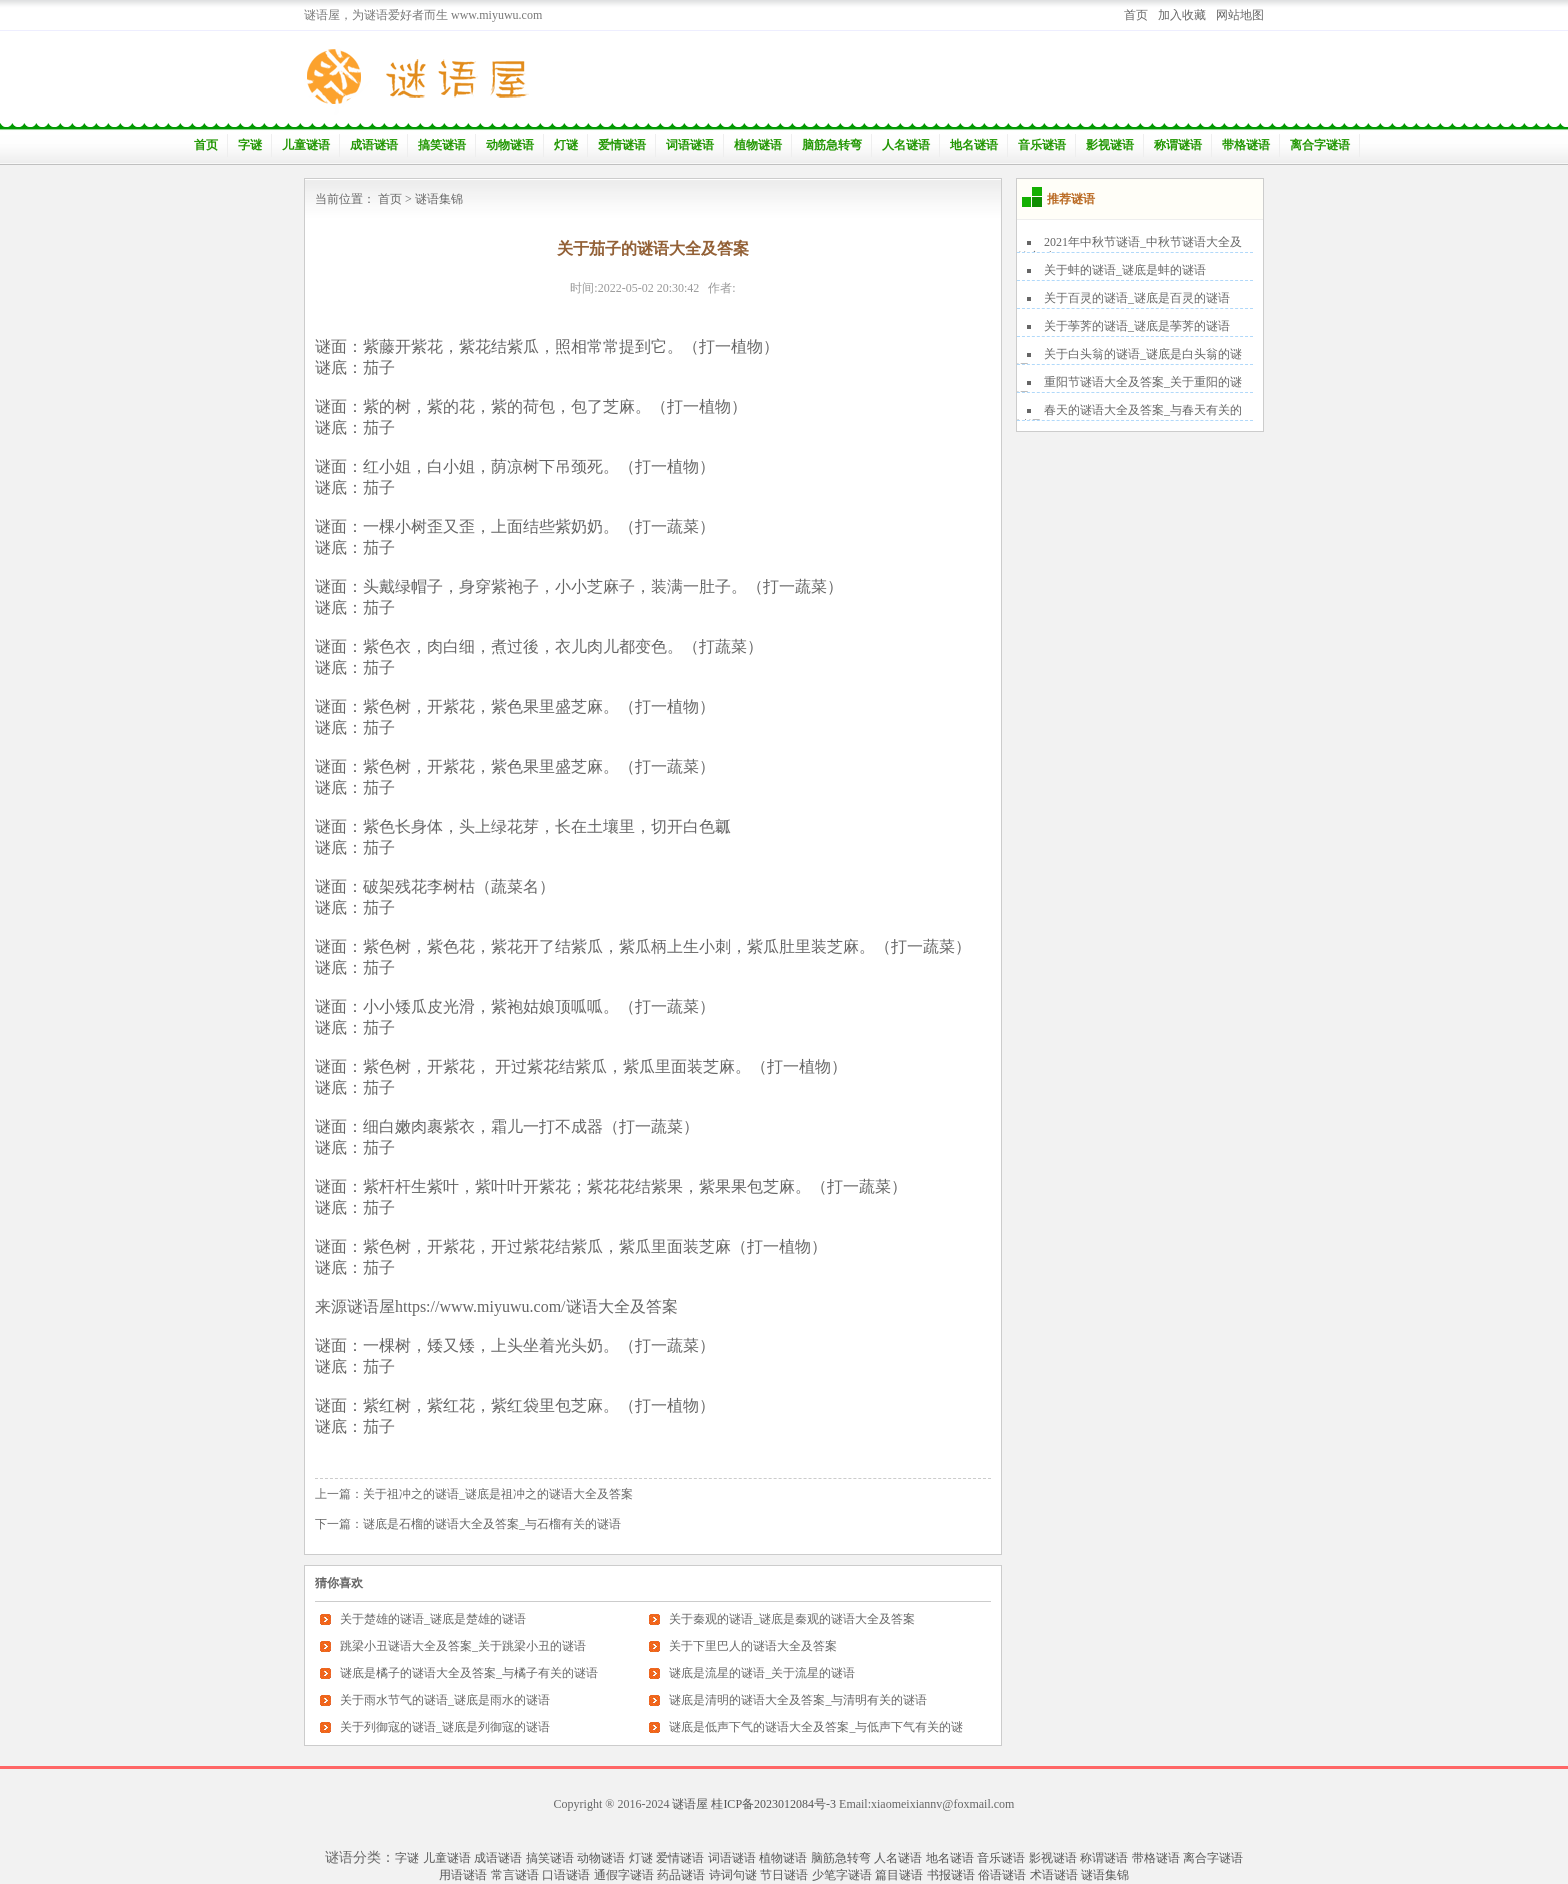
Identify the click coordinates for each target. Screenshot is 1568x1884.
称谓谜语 (1178, 145)
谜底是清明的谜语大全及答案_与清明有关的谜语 (798, 1700)
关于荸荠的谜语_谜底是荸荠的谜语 (1137, 326)
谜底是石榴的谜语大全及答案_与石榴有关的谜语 (492, 1524)
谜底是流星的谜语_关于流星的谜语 (762, 1673)
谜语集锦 (439, 199)
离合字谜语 (1320, 145)
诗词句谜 (733, 1875)
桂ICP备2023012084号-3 (773, 1804)
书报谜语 (951, 1875)
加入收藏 (1182, 15)
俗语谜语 (1002, 1875)
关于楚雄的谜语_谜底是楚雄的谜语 (433, 1619)
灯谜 (566, 145)
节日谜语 (784, 1875)
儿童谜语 (306, 145)
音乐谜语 (1042, 145)
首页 (1136, 15)
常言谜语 (515, 1875)
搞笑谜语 (442, 145)
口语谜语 (566, 1875)
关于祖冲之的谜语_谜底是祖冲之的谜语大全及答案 (498, 1494)
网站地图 (1240, 15)
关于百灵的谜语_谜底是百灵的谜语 (1137, 298)
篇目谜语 (899, 1875)
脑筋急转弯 (832, 145)
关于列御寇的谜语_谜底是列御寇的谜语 (445, 1727)
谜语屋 (690, 1804)
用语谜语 (463, 1875)
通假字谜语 (624, 1875)
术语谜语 (1054, 1875)
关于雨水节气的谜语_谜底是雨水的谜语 (445, 1700)
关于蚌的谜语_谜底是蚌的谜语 (1125, 270)
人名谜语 (906, 145)
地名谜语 (974, 145)
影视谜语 (1110, 145)
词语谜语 (690, 145)
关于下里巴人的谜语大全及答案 (753, 1646)
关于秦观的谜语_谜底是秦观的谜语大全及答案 (792, 1619)
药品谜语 (681, 1875)
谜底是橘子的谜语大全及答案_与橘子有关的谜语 (469, 1673)
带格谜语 (1246, 145)
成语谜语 (374, 145)
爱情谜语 (622, 145)
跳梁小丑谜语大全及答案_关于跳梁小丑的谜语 (463, 1646)
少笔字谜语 (842, 1875)
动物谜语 (510, 145)
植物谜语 (758, 145)
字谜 (250, 145)
